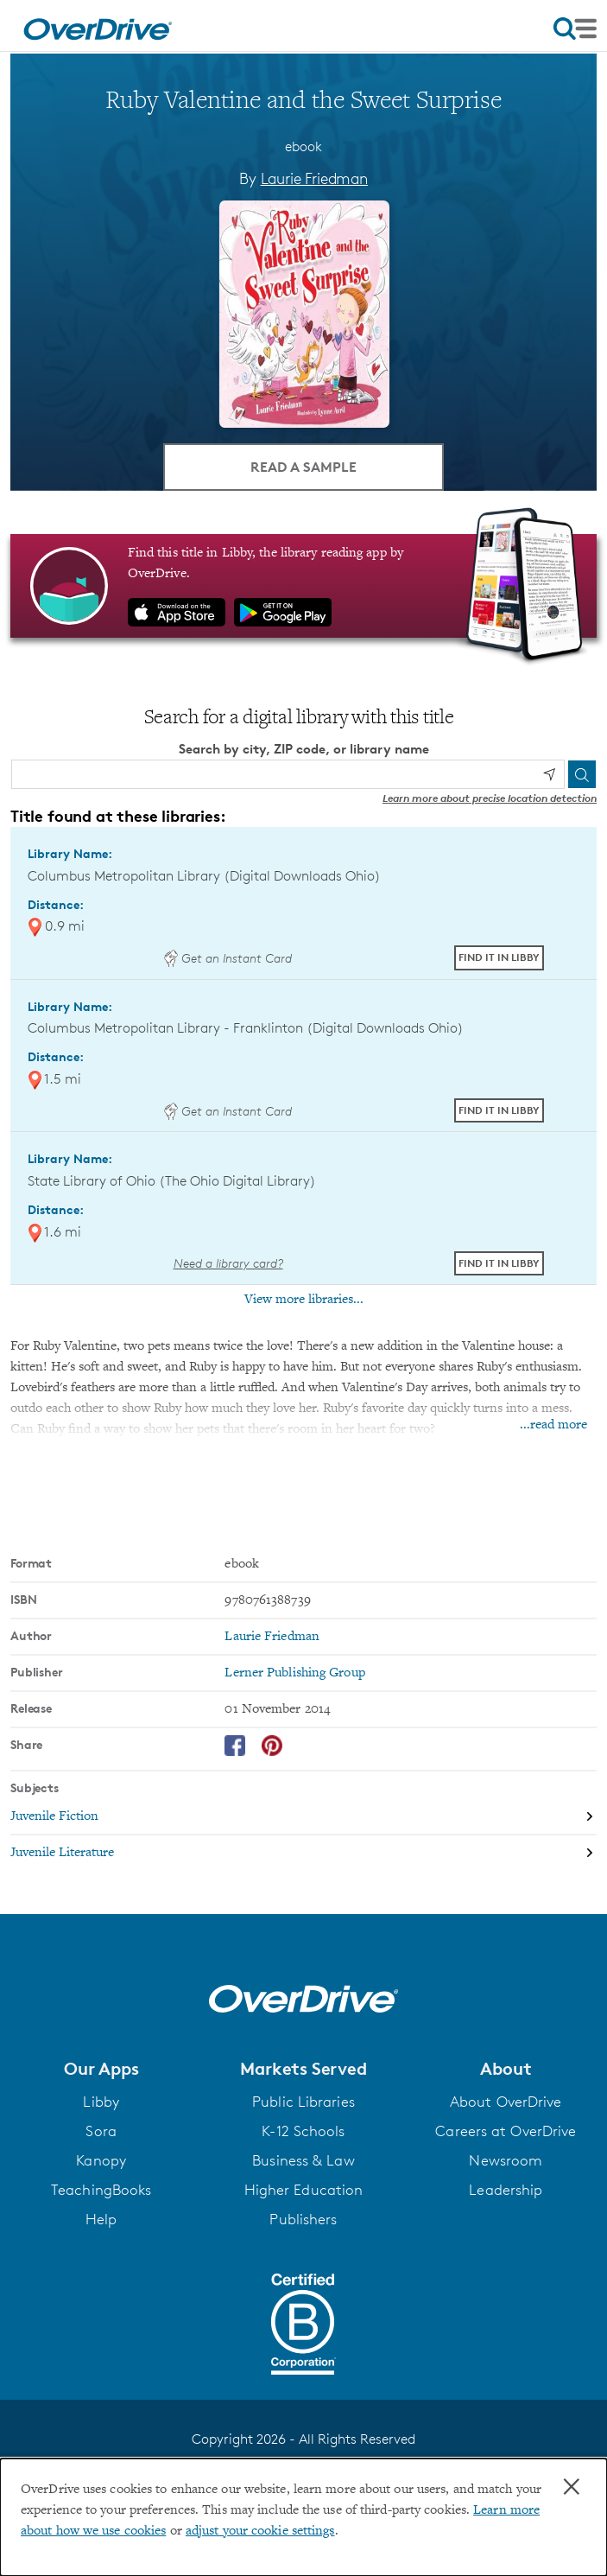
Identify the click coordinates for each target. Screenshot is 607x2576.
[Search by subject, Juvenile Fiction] (303, 1817)
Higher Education (304, 2189)
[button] (101, 2069)
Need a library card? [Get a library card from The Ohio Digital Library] (228, 1263)
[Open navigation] (575, 28)
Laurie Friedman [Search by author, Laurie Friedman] (314, 178)
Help (101, 2219)
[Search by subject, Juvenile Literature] (303, 1852)
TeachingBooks (101, 2189)
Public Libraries (303, 2101)
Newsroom (505, 2160)
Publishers (303, 2219)
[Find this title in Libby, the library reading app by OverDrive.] (303, 586)
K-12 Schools (303, 2131)
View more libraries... (304, 1300)
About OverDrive (506, 2101)
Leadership (505, 2189)
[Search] (582, 774)
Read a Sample (303, 466)
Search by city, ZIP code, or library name (304, 749)
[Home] (97, 26)
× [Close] (571, 2487)
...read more (553, 1425)
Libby (101, 2101)
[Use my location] (549, 774)
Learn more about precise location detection (490, 798)
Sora (100, 2131)
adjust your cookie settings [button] (260, 2531)
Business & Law (303, 2160)
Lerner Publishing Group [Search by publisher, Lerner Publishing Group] (294, 1673)
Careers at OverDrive (505, 2131)
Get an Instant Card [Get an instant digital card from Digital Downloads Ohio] (228, 958)
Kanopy (101, 2160)
